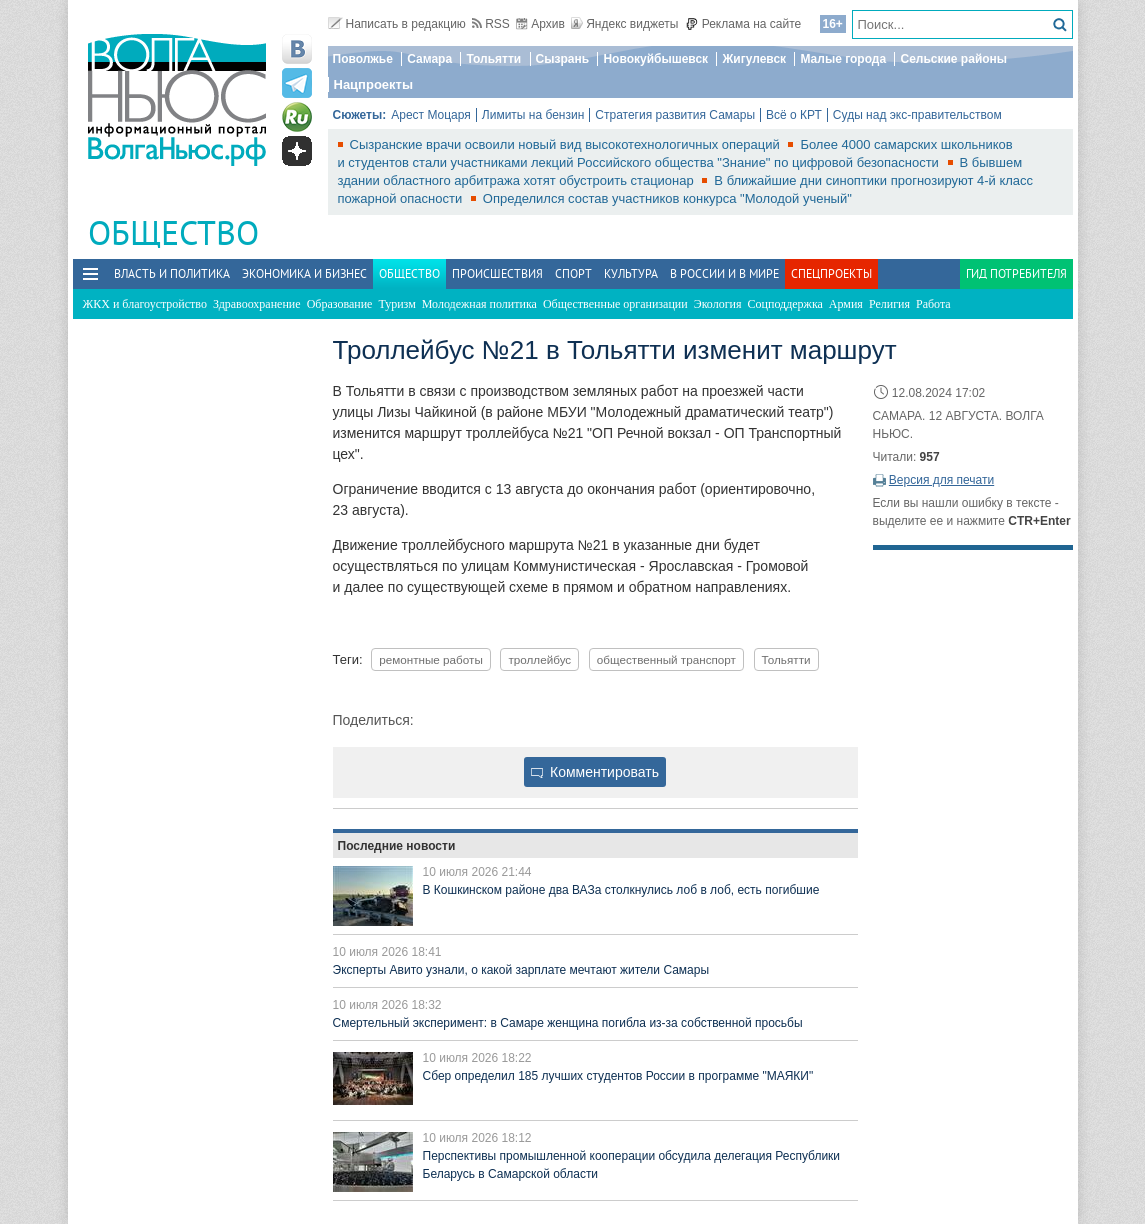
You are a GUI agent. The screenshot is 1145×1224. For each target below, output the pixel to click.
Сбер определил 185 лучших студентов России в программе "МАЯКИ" (618, 1076)
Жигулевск (754, 59)
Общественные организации (615, 304)
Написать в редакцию (397, 24)
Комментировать (595, 772)
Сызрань (563, 59)
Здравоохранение (257, 304)
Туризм (396, 304)
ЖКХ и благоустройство (145, 304)
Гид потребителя (1016, 273)
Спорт (573, 273)
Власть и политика (172, 273)
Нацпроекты (374, 84)
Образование (340, 304)
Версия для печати (941, 480)
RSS (491, 24)
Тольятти (493, 59)
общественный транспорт (666, 659)
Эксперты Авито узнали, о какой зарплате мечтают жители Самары (521, 970)
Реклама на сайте (743, 24)
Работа (933, 304)
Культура (631, 273)
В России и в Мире (724, 273)
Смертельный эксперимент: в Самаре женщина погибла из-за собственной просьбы (568, 1023)
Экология (718, 304)
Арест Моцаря (431, 115)
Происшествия (497, 273)
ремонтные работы (431, 659)
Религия (889, 304)
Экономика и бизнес (304, 273)
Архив (540, 24)
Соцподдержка (785, 304)
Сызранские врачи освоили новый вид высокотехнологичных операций (567, 144)
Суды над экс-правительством (917, 115)
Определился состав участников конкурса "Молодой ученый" (667, 198)
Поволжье (363, 59)
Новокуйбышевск (655, 59)
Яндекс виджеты (624, 24)
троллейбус (539, 659)
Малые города (843, 59)
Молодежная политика (479, 304)
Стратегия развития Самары (675, 115)
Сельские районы (953, 59)
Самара (429, 59)
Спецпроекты (831, 273)
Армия (846, 304)
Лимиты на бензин (533, 115)
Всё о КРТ (794, 115)
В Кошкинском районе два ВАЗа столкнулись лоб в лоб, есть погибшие (621, 890)
